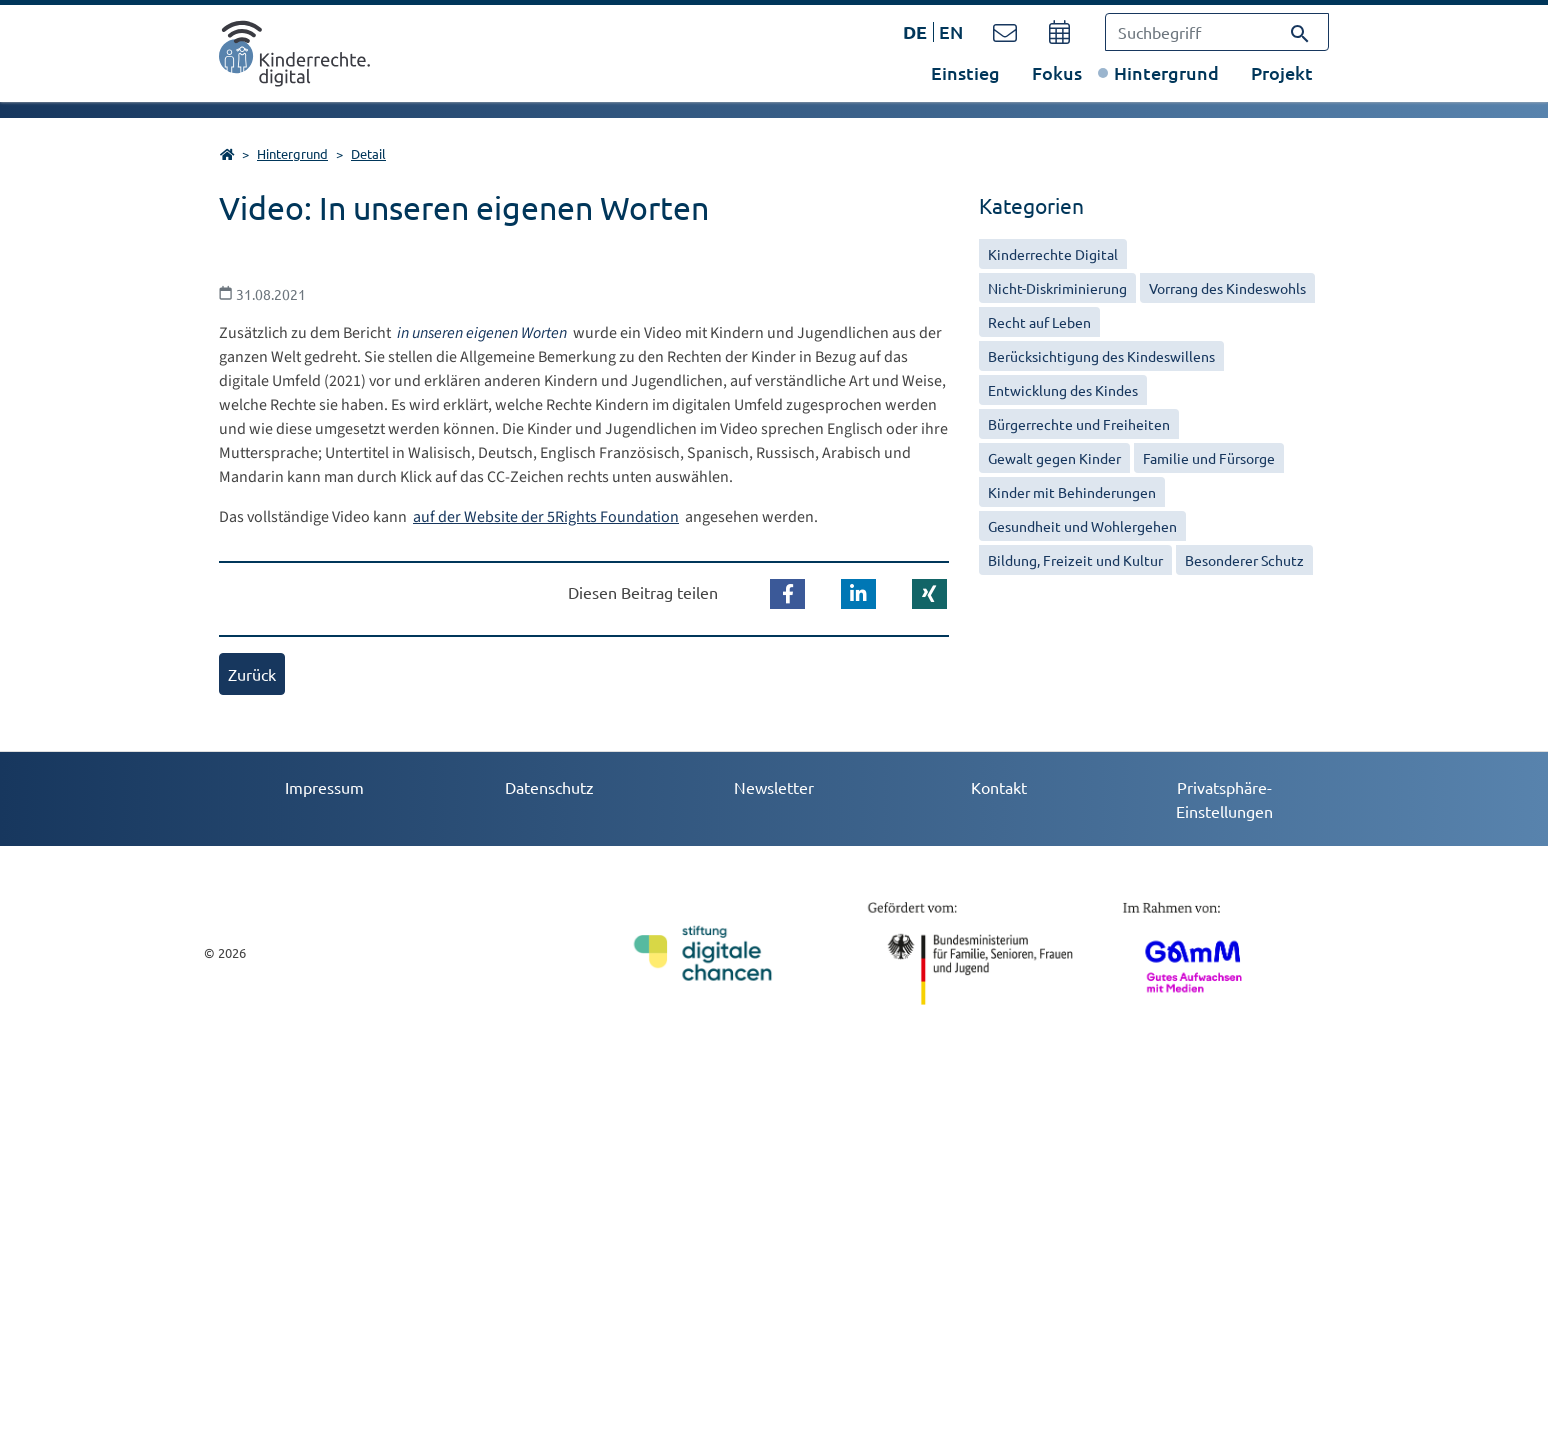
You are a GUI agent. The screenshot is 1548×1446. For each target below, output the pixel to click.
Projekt (1282, 72)
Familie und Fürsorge (1209, 458)
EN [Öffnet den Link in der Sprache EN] (951, 31)
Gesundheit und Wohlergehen (1082, 526)
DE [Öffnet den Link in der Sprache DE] (915, 31)
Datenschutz (549, 1174)
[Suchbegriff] (1217, 32)
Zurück (252, 1061)
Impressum (324, 1174)
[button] (787, 981)
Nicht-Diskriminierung (1057, 288)
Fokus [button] (1057, 72)
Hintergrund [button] (1166, 72)
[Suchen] (1300, 32)
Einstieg (965, 72)
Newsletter (774, 1174)
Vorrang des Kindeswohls (1227, 288)
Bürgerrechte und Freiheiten (1079, 424)
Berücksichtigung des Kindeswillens (1101, 356)
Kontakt (999, 1174)
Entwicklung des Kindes (1063, 390)
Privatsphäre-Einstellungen (1224, 1186)
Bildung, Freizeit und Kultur (1075, 560)
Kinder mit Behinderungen (1072, 492)
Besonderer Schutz (1244, 560)
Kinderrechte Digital (1053, 254)
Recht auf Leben (1039, 322)
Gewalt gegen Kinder (1054, 458)
